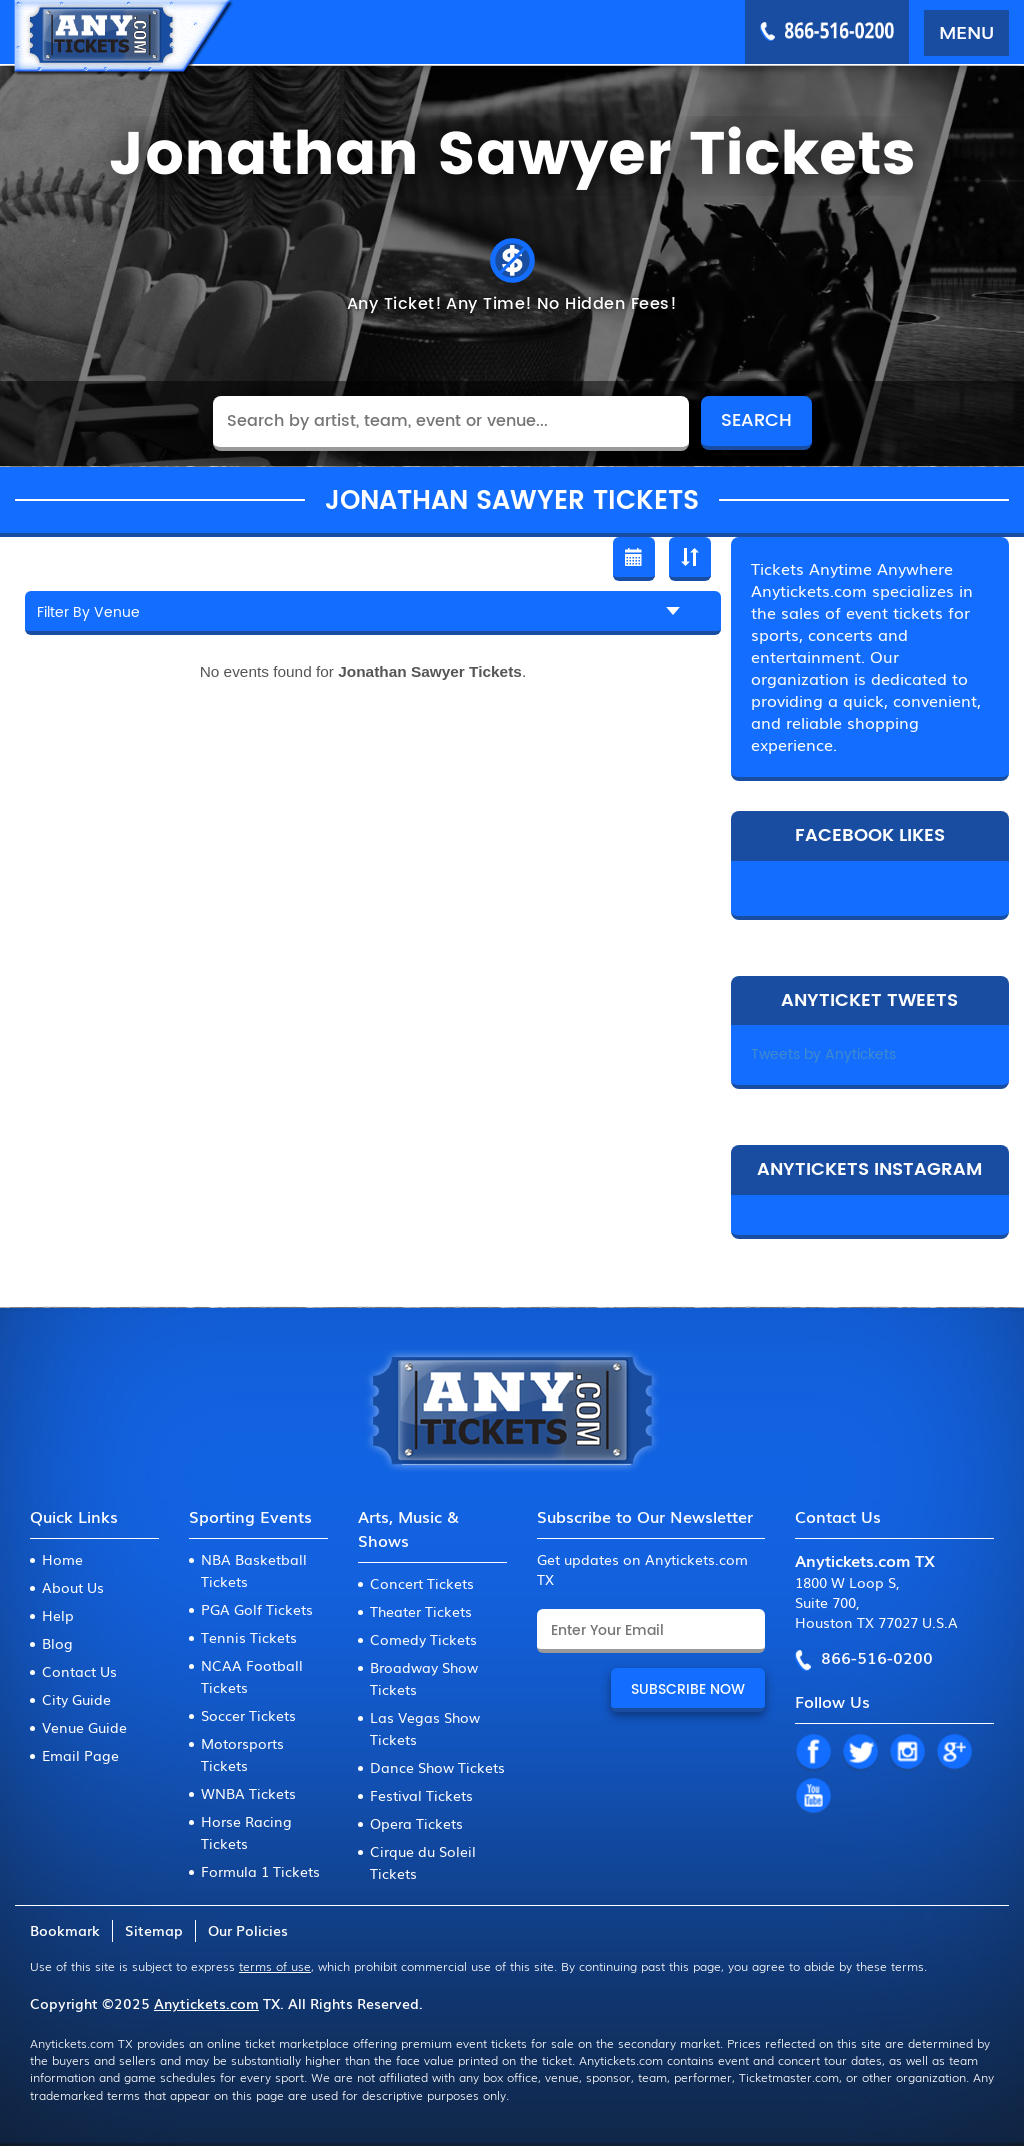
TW (860, 1753)
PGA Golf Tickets (257, 1609)
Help (58, 1615)
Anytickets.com (206, 2003)
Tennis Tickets (249, 1637)
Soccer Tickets (248, 1715)
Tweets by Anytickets (823, 1054)
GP (954, 1753)
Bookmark (65, 1930)
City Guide (76, 1699)
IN (907, 1753)
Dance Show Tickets (437, 1767)
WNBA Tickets (248, 1793)
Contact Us (79, 1671)
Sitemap (154, 1930)
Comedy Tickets (423, 1639)
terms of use (275, 1966)
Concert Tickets (422, 1583)
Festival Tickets (421, 1795)
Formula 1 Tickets (260, 1871)
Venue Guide (84, 1727)
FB (813, 1753)
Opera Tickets (416, 1823)
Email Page (80, 1755)
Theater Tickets (421, 1611)
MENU (966, 31)
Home (62, 1559)
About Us (73, 1587)
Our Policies (248, 1930)
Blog (57, 1643)
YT (813, 1797)
